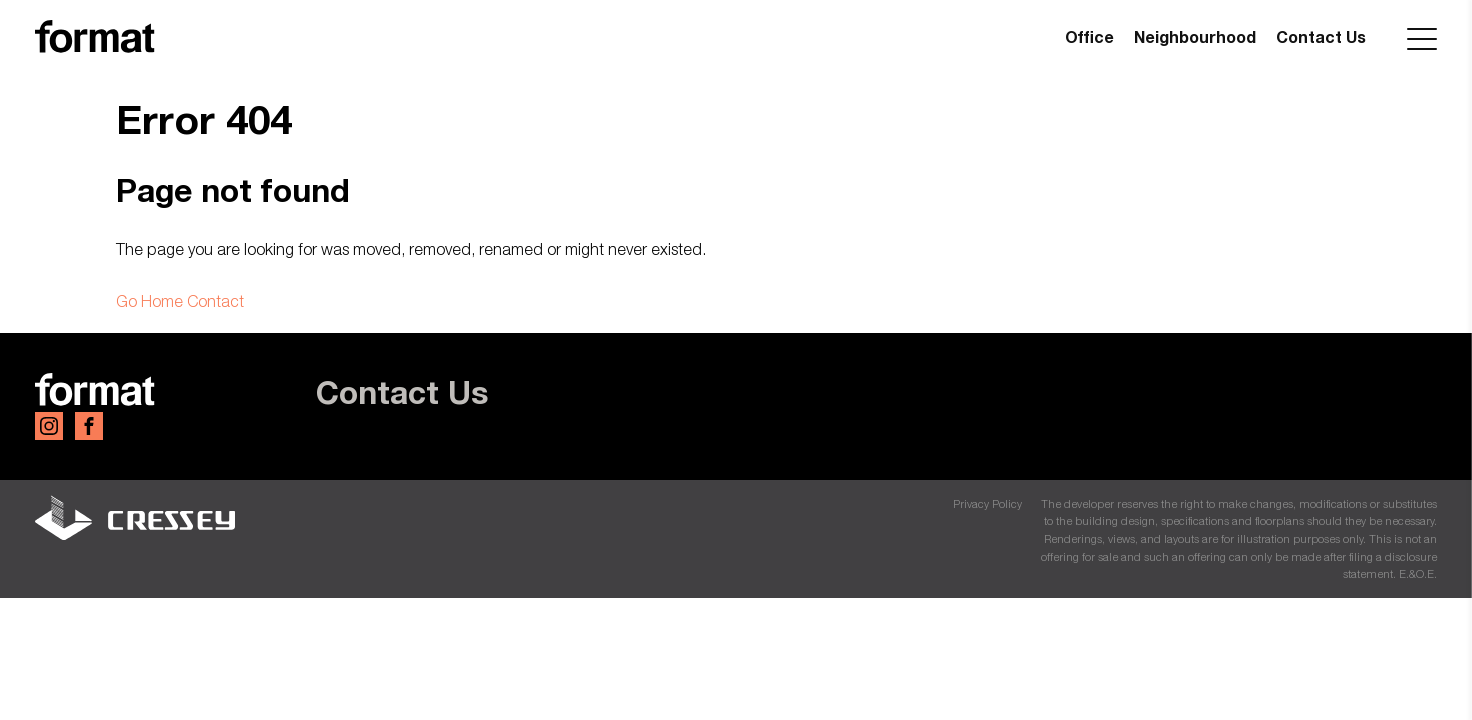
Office (1089, 36)
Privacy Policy (987, 503)
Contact (215, 301)
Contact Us (1321, 36)
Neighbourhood (1195, 36)
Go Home (149, 301)
